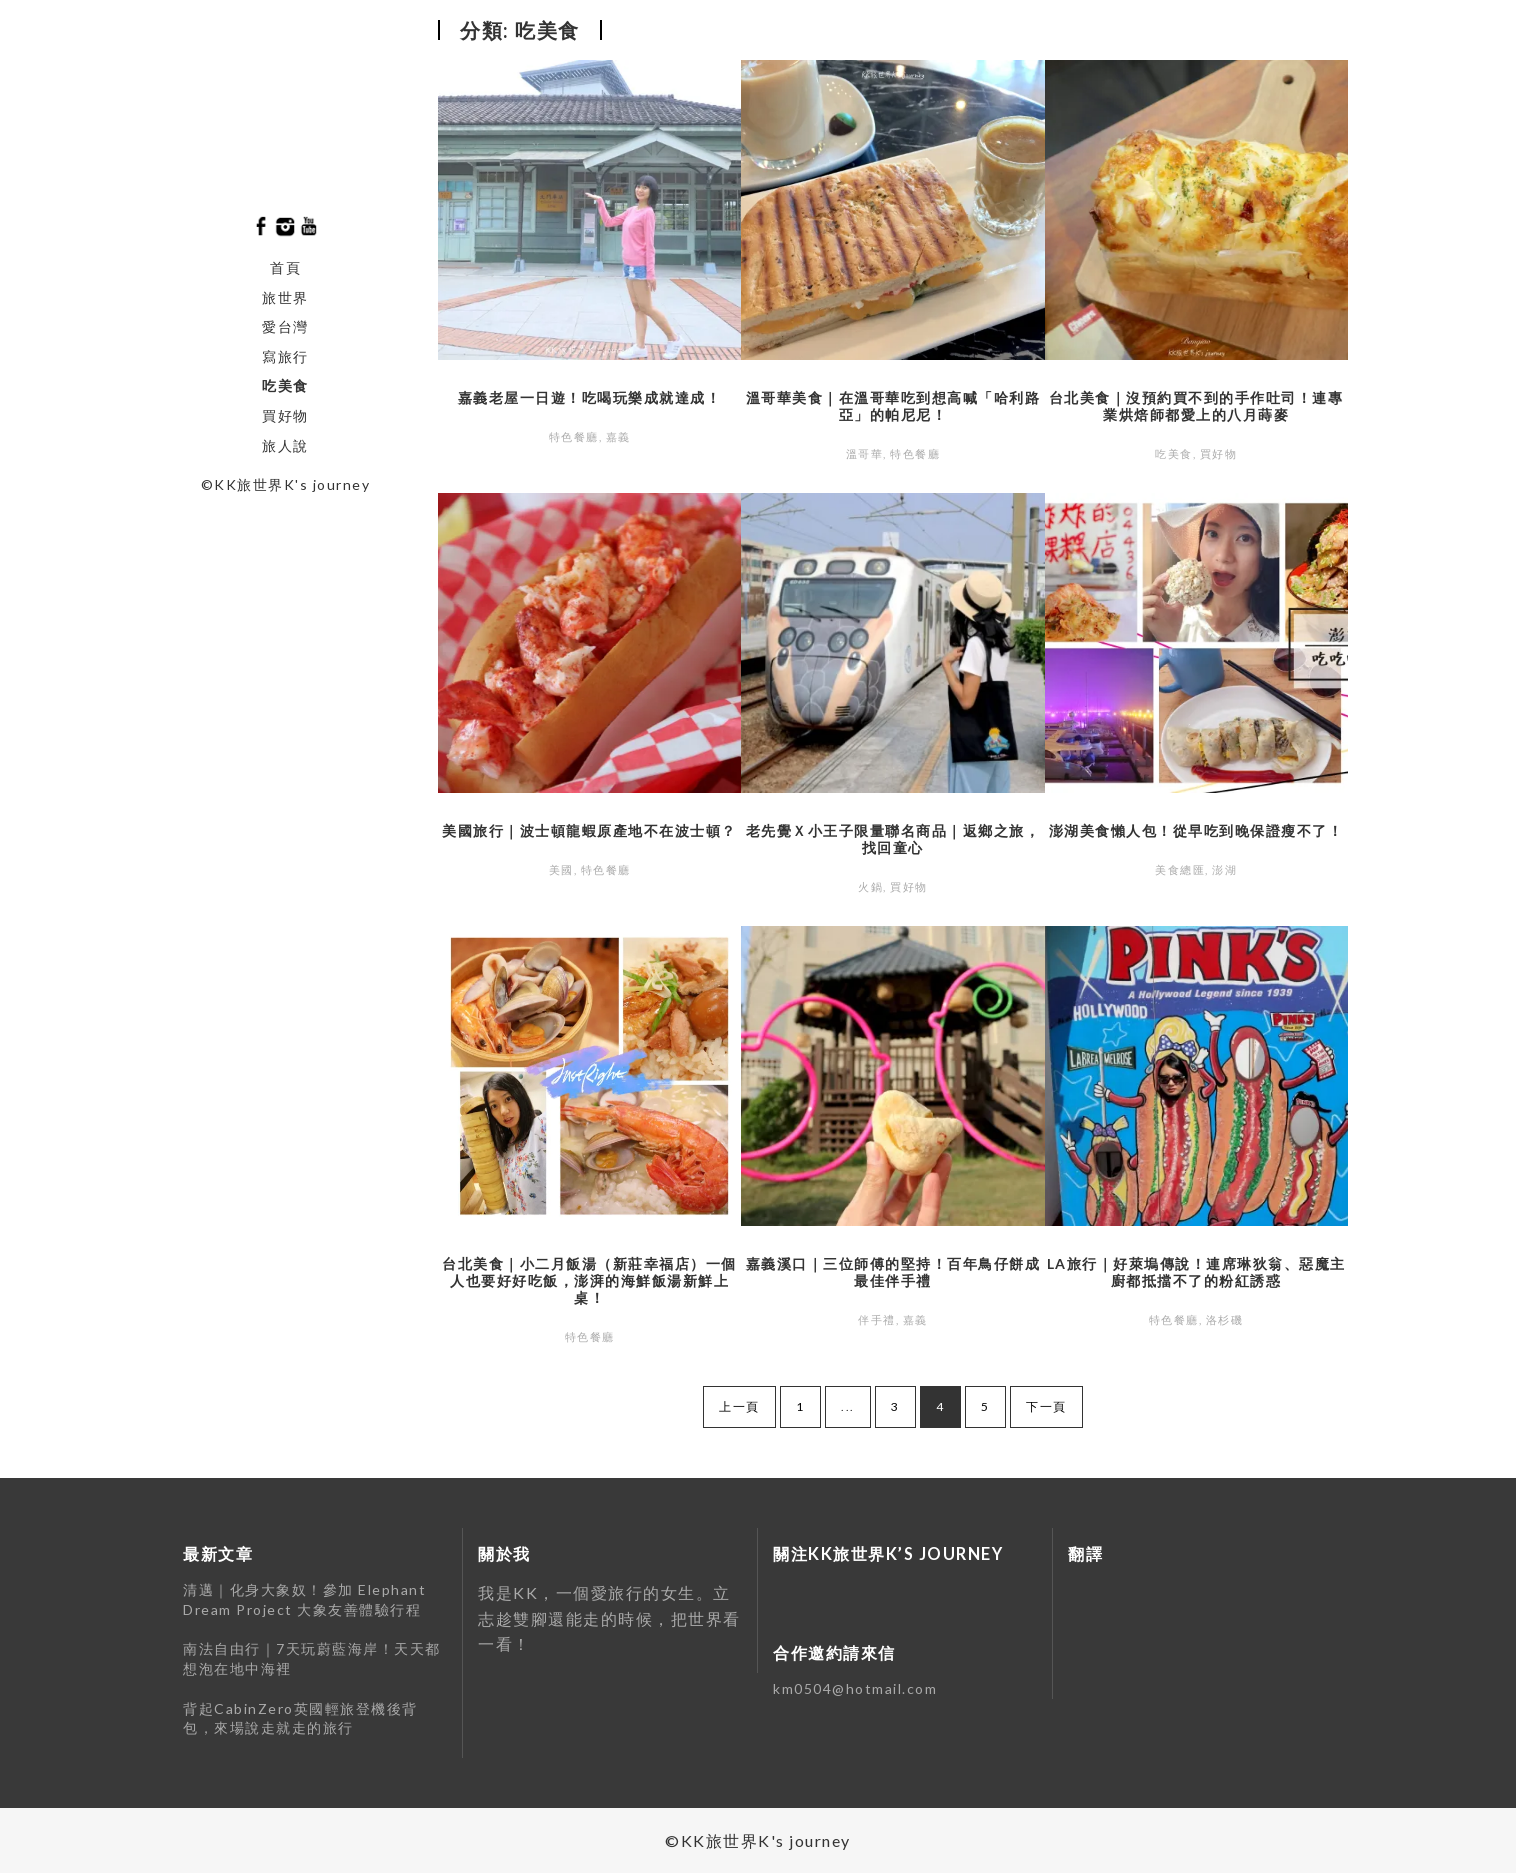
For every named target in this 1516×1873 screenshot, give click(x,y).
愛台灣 (285, 326)
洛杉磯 (1225, 1319)
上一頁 (739, 1406)
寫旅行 (285, 356)
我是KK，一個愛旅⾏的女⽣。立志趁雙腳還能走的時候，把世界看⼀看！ (609, 1618)
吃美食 (285, 385)
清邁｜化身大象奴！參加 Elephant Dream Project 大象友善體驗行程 (304, 1599)
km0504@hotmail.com (855, 1688)
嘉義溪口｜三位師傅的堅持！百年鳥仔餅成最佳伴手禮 (893, 1272)
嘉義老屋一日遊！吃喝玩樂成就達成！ (590, 397)
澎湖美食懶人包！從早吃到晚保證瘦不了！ (1196, 830)
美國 (561, 869)
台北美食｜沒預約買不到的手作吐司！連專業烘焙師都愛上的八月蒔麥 (1196, 406)
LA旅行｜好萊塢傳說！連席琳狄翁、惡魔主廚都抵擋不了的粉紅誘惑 (1196, 1272)
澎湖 (1224, 869)
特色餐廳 (574, 436)
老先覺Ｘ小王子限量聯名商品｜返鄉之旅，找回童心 (893, 839)
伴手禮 (877, 1319)
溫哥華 (865, 453)
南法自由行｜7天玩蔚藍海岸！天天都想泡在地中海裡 (312, 1658)
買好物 (285, 415)
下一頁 (1046, 1406)
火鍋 (870, 886)
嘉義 (618, 436)
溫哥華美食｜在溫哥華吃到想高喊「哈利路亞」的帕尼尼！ (893, 406)
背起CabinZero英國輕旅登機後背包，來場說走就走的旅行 (300, 1718)
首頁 (285, 267)
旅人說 (285, 445)
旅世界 (285, 297)
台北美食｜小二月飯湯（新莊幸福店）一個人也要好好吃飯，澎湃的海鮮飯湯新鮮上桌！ (589, 1280)
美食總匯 (1180, 869)
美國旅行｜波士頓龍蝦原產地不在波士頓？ (589, 830)
